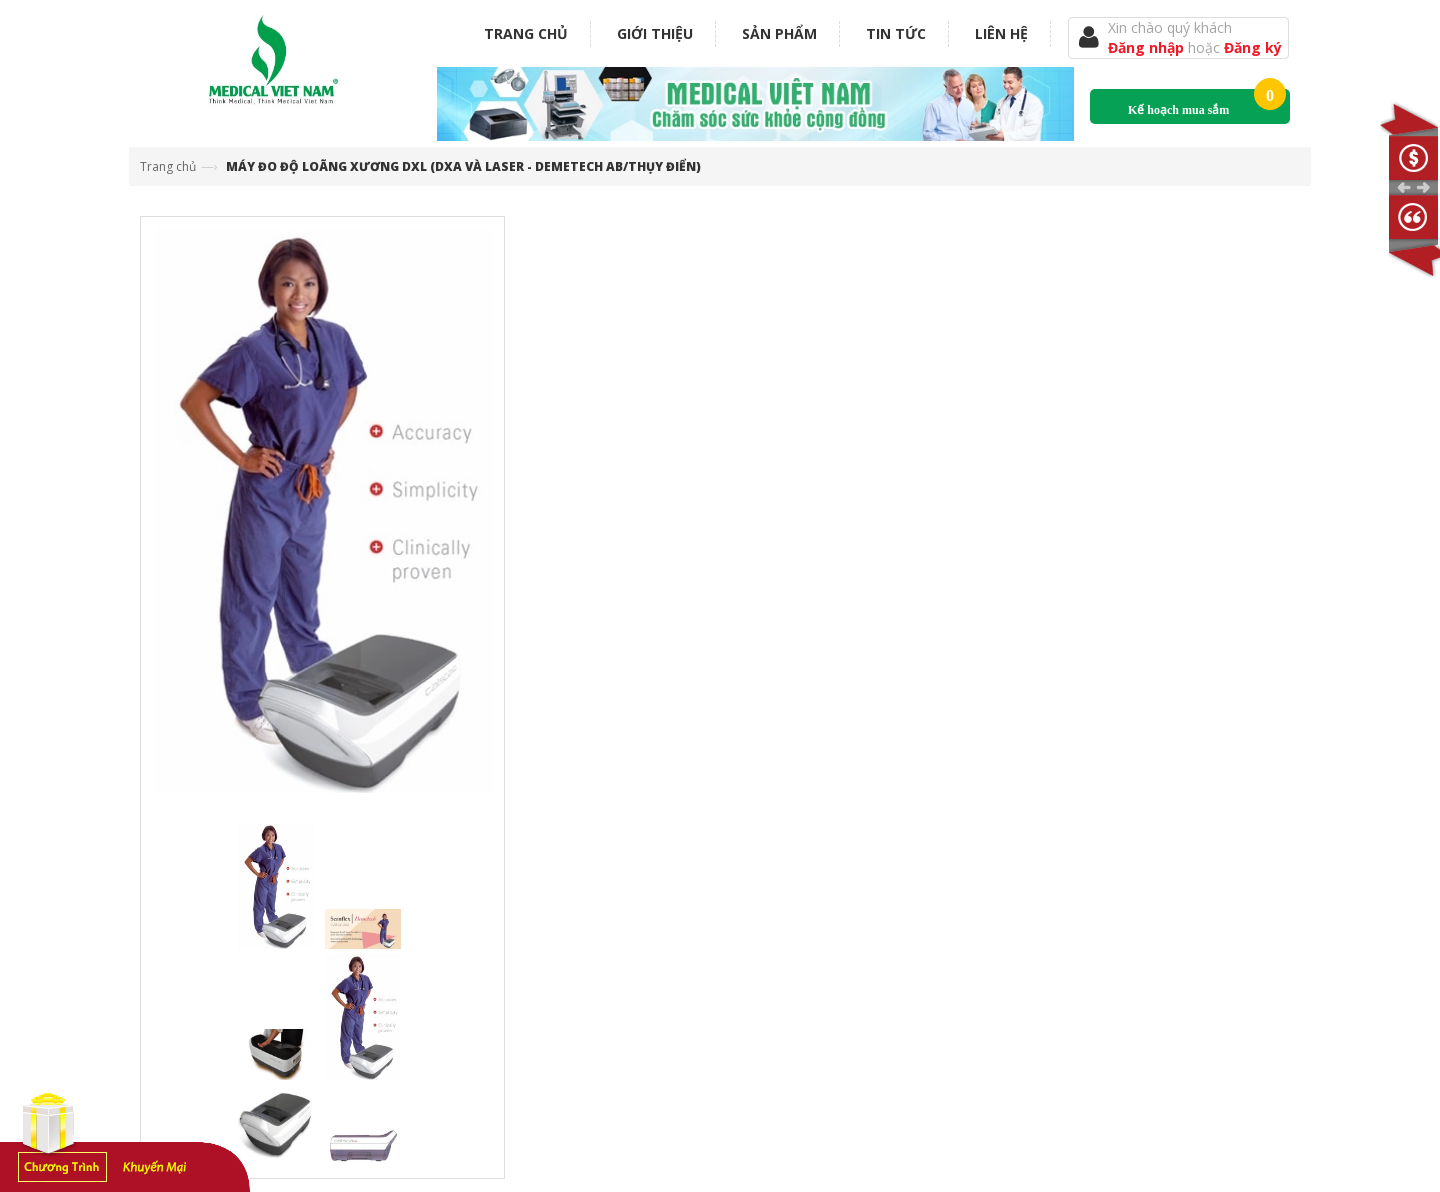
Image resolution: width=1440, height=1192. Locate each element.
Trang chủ (526, 33)
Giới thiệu (655, 33)
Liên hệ (1001, 33)
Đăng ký (1253, 47)
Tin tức (896, 33)
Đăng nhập (1148, 47)
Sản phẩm (779, 33)
